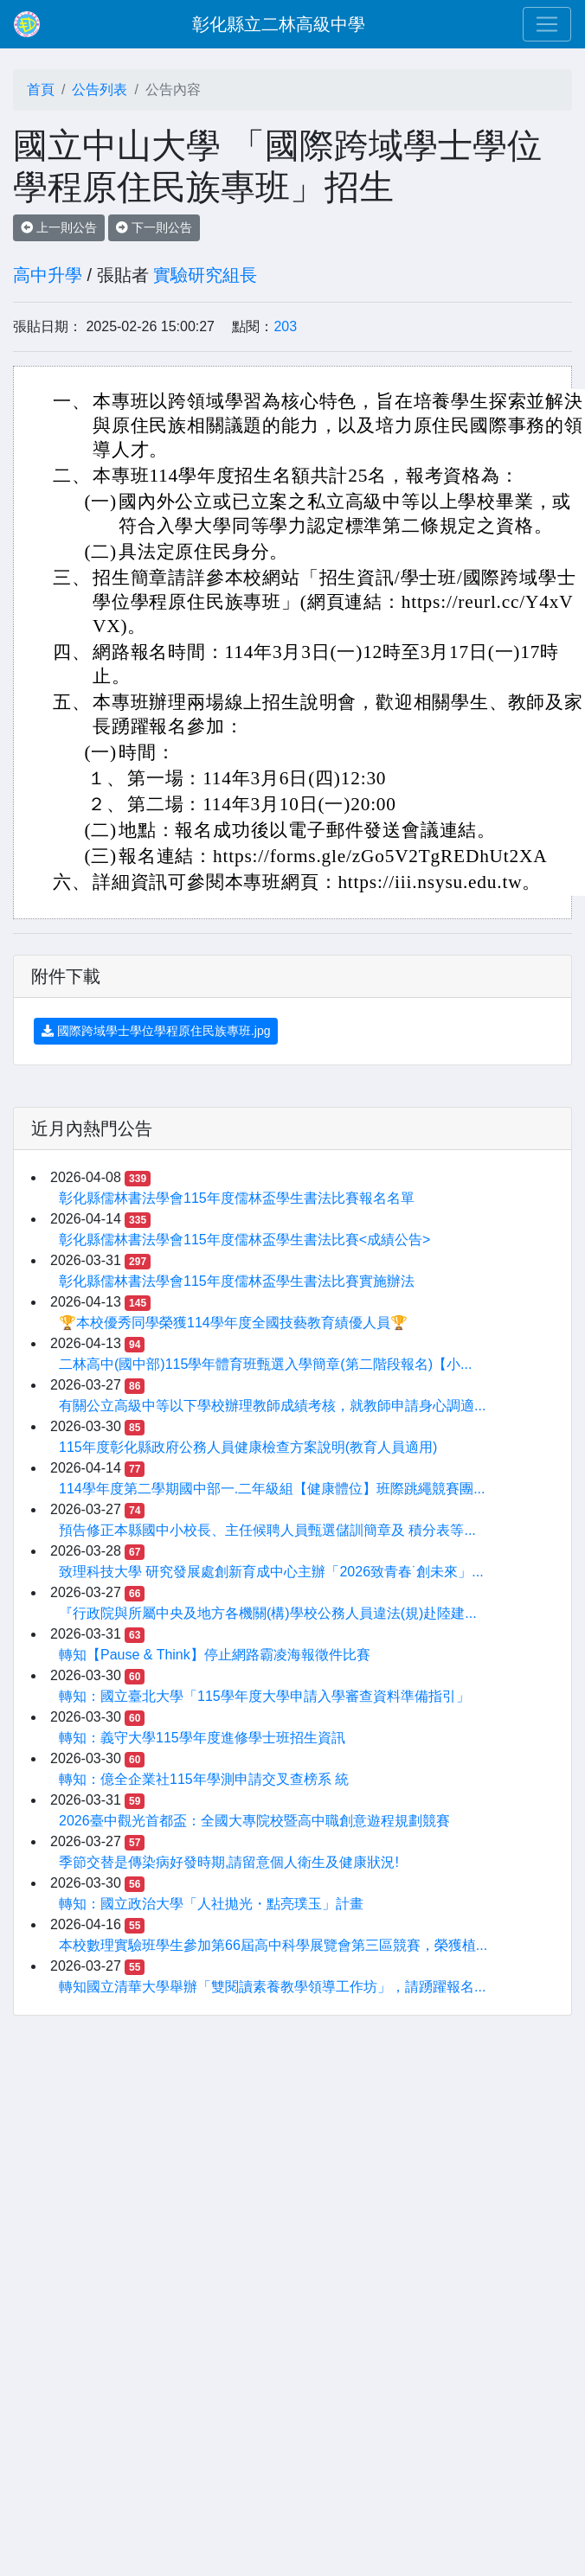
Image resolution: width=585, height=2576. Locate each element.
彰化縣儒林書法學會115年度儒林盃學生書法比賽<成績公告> (244, 1239)
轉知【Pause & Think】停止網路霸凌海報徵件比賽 (214, 1654)
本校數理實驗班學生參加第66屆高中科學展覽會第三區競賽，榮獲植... (273, 1945)
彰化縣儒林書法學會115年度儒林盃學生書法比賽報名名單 (237, 1198)
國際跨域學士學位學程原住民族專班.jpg (156, 1031)
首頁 (41, 89)
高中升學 (47, 274)
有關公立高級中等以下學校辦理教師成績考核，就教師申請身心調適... (272, 1405)
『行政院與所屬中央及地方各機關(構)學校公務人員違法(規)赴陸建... (268, 1613)
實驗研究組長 (205, 274)
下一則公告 (154, 227)
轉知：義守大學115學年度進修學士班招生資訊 (202, 1737)
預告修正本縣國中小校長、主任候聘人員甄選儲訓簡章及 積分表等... (267, 1530)
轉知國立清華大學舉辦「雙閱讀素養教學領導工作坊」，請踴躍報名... (272, 1986)
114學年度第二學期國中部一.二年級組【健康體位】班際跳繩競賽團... (272, 1488)
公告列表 (99, 89)
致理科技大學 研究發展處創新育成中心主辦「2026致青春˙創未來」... (271, 1571)
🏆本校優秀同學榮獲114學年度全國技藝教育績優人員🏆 (233, 1322)
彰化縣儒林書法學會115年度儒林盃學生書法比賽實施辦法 (237, 1281)
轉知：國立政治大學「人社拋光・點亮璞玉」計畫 (211, 1903)
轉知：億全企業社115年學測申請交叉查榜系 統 (204, 1779)
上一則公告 (59, 227)
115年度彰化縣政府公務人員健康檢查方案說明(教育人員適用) (248, 1447)
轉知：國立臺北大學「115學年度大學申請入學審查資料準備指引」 (264, 1696)
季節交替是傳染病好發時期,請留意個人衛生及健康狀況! (229, 1862)
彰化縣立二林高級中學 (278, 24)
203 (285, 326)
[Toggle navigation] (547, 24)
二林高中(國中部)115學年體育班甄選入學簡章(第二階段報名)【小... (265, 1364)
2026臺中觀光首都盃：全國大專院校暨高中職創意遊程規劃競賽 (254, 1820)
